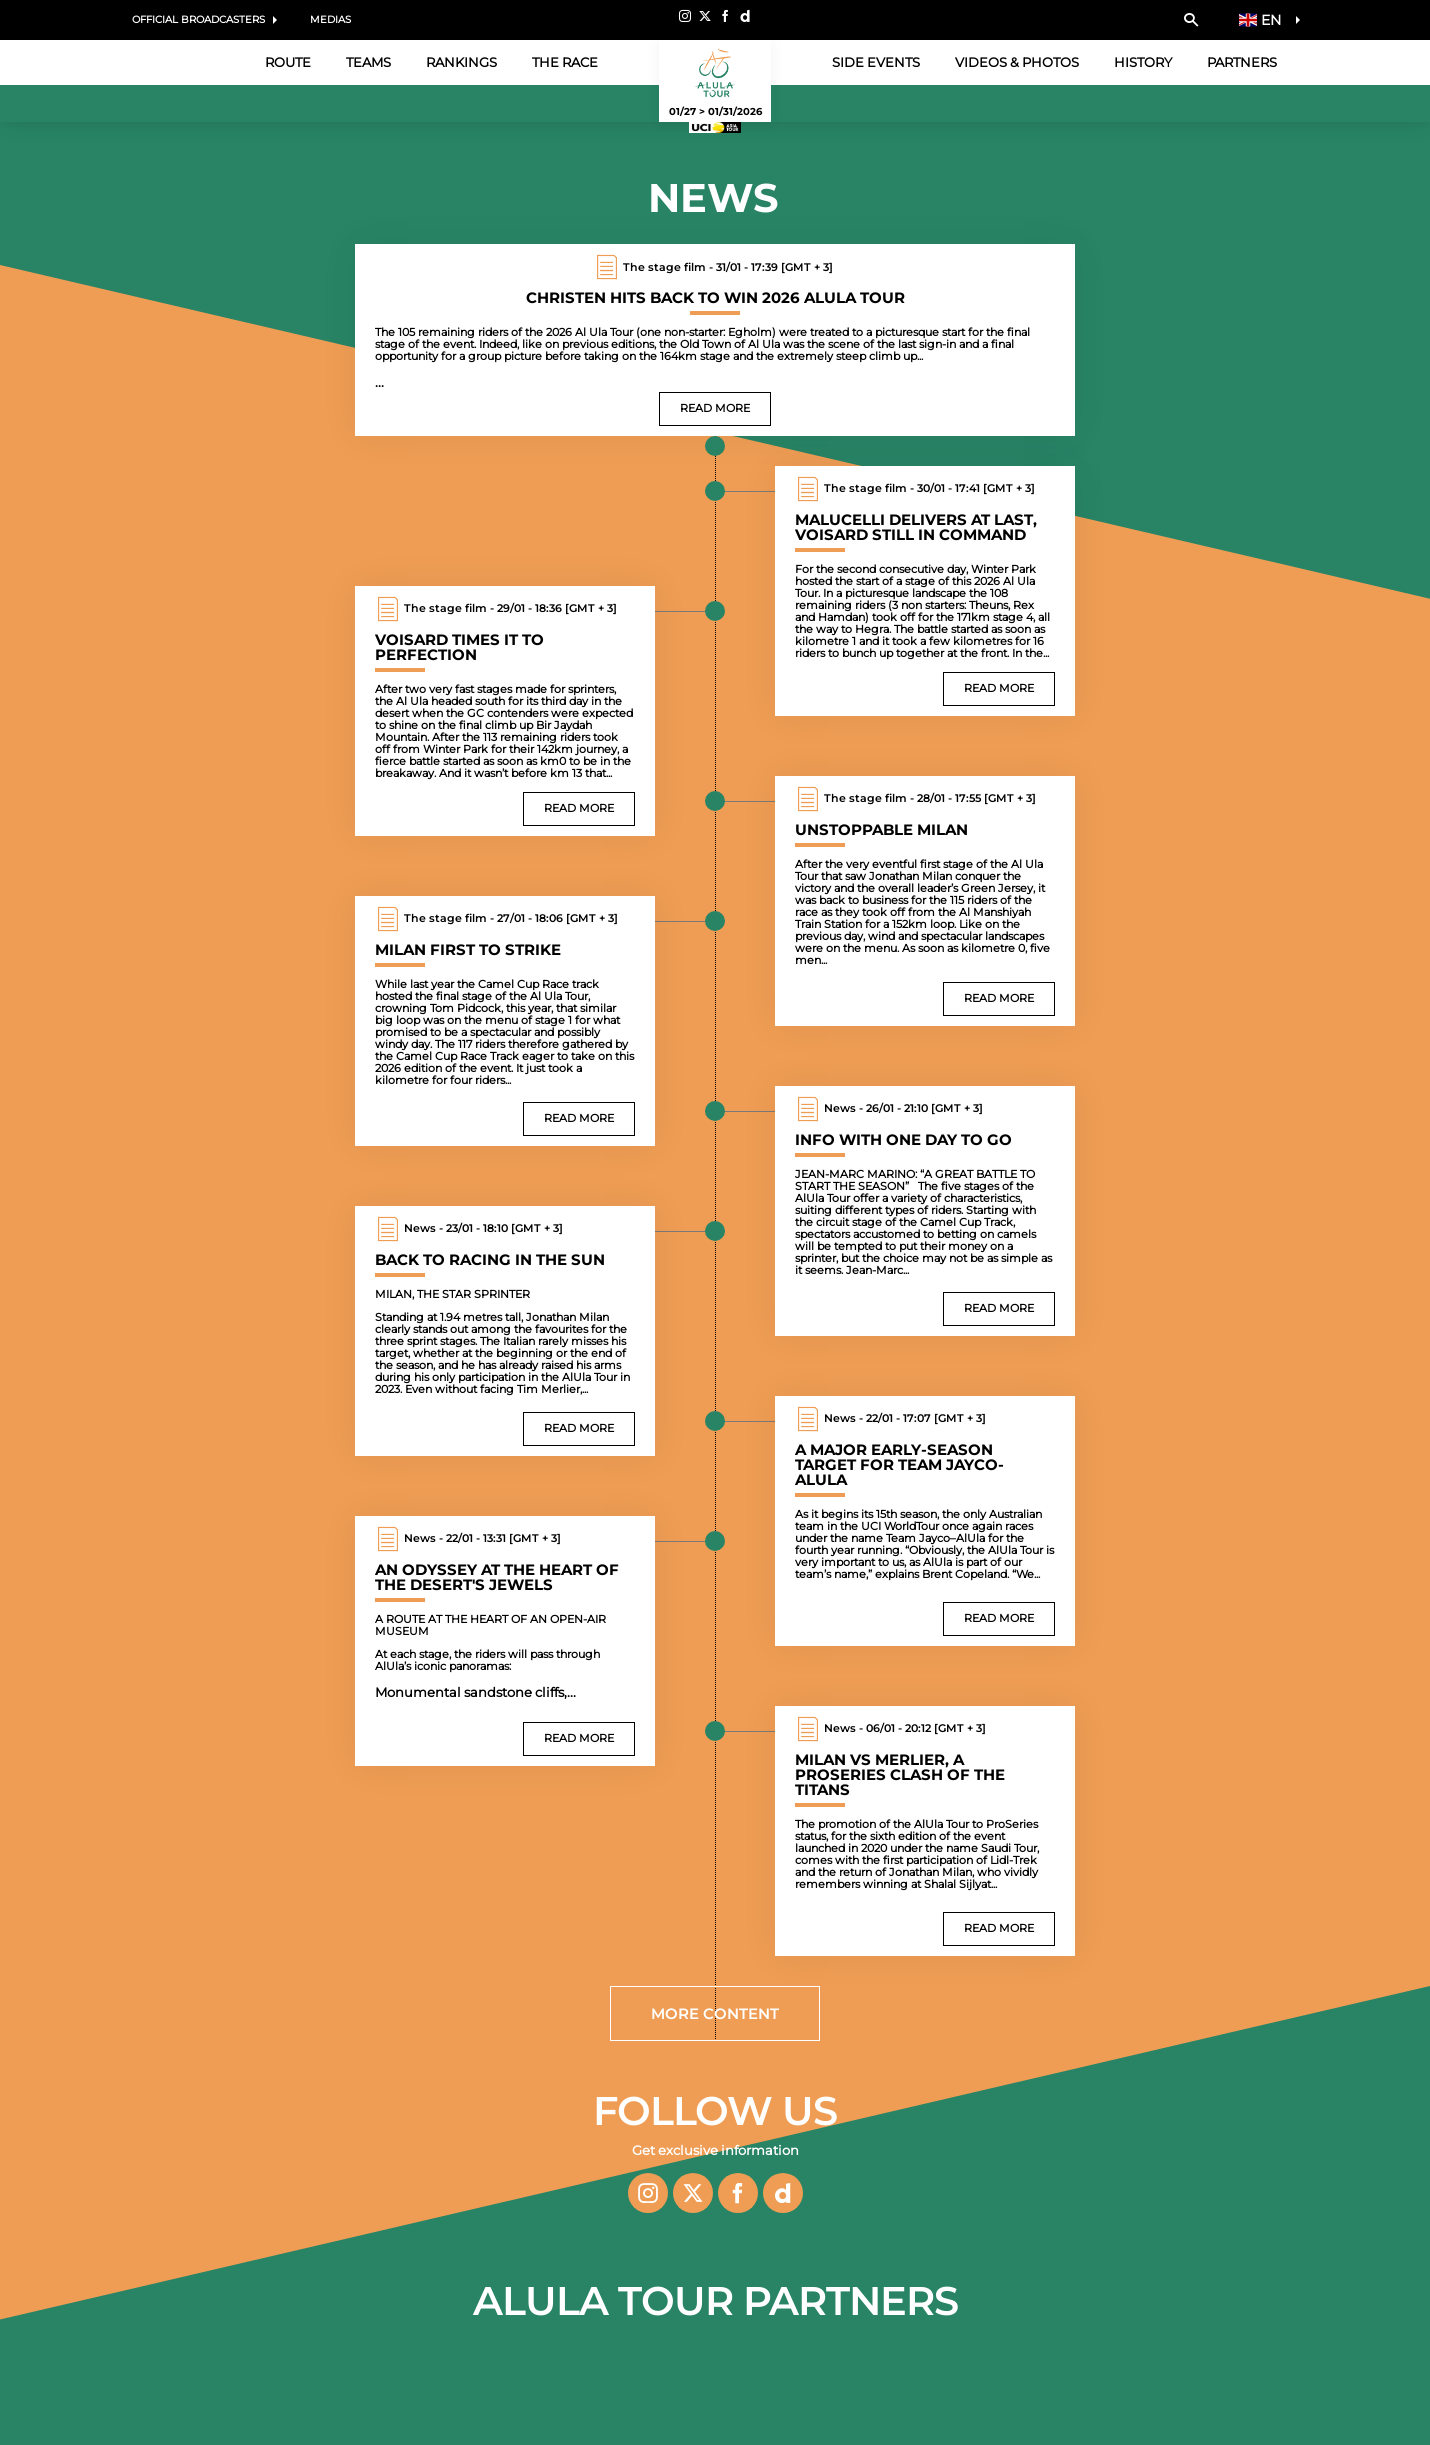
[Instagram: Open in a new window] (685, 16)
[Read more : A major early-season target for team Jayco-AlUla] (925, 1521)
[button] (1191, 20)
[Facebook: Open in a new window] (725, 16)
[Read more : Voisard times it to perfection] (505, 711)
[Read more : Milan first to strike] (505, 1021)
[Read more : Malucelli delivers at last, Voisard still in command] (925, 591)
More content (715, 2013)
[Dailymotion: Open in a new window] (745, 16)
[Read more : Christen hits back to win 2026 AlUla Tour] (715, 340)
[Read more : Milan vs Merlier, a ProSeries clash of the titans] (925, 1831)
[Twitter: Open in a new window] (705, 16)
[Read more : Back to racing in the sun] (505, 1331)
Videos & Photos (1017, 62)
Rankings (461, 62)
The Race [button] (565, 62)
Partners (1242, 62)
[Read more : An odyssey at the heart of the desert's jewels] (505, 1641)
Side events (876, 62)
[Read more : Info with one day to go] (925, 1211)
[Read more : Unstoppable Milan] (925, 901)
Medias (330, 19)
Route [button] (288, 62)
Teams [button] (368, 62)
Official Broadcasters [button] (198, 19)
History (1143, 62)
